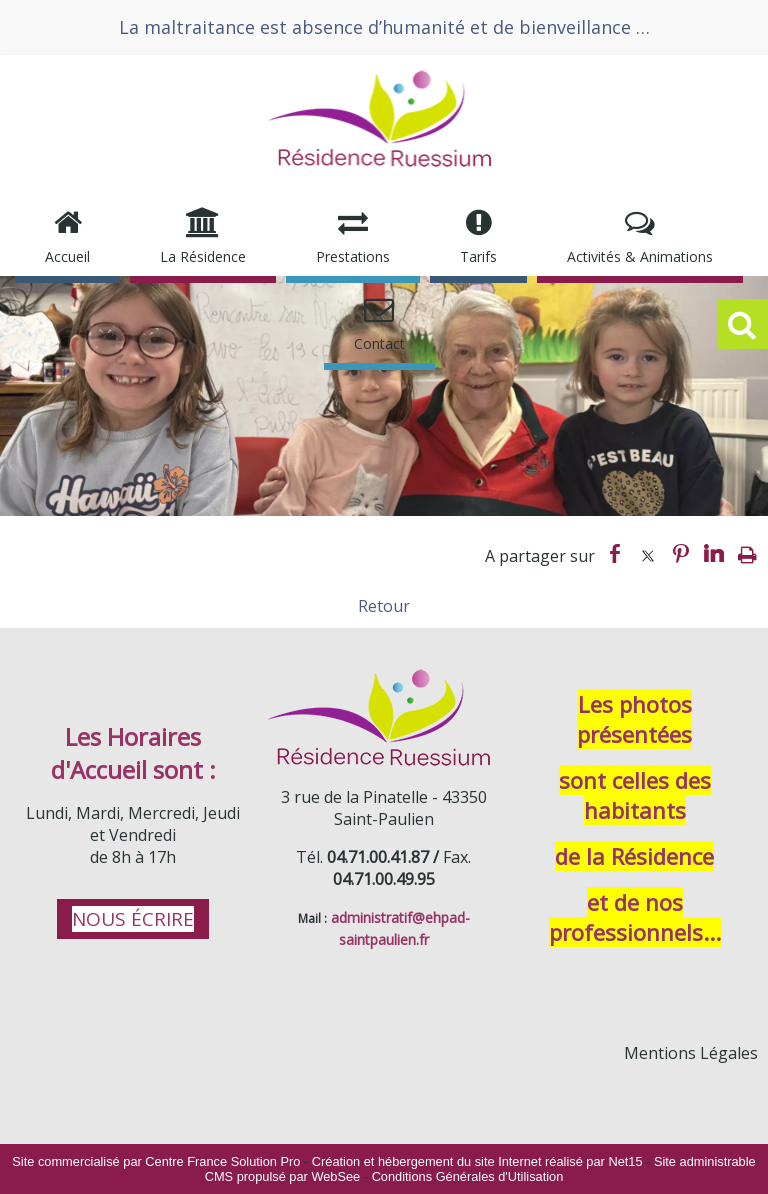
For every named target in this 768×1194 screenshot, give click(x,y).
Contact (379, 343)
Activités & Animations (640, 256)
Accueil (67, 256)
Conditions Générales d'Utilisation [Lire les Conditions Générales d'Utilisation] (468, 1176)
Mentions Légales (691, 1053)
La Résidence (203, 256)
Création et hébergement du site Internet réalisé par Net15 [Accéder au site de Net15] (477, 1161)
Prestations (353, 256)
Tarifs (478, 256)
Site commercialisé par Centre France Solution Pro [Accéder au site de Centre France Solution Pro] (156, 1161)
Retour (384, 606)
